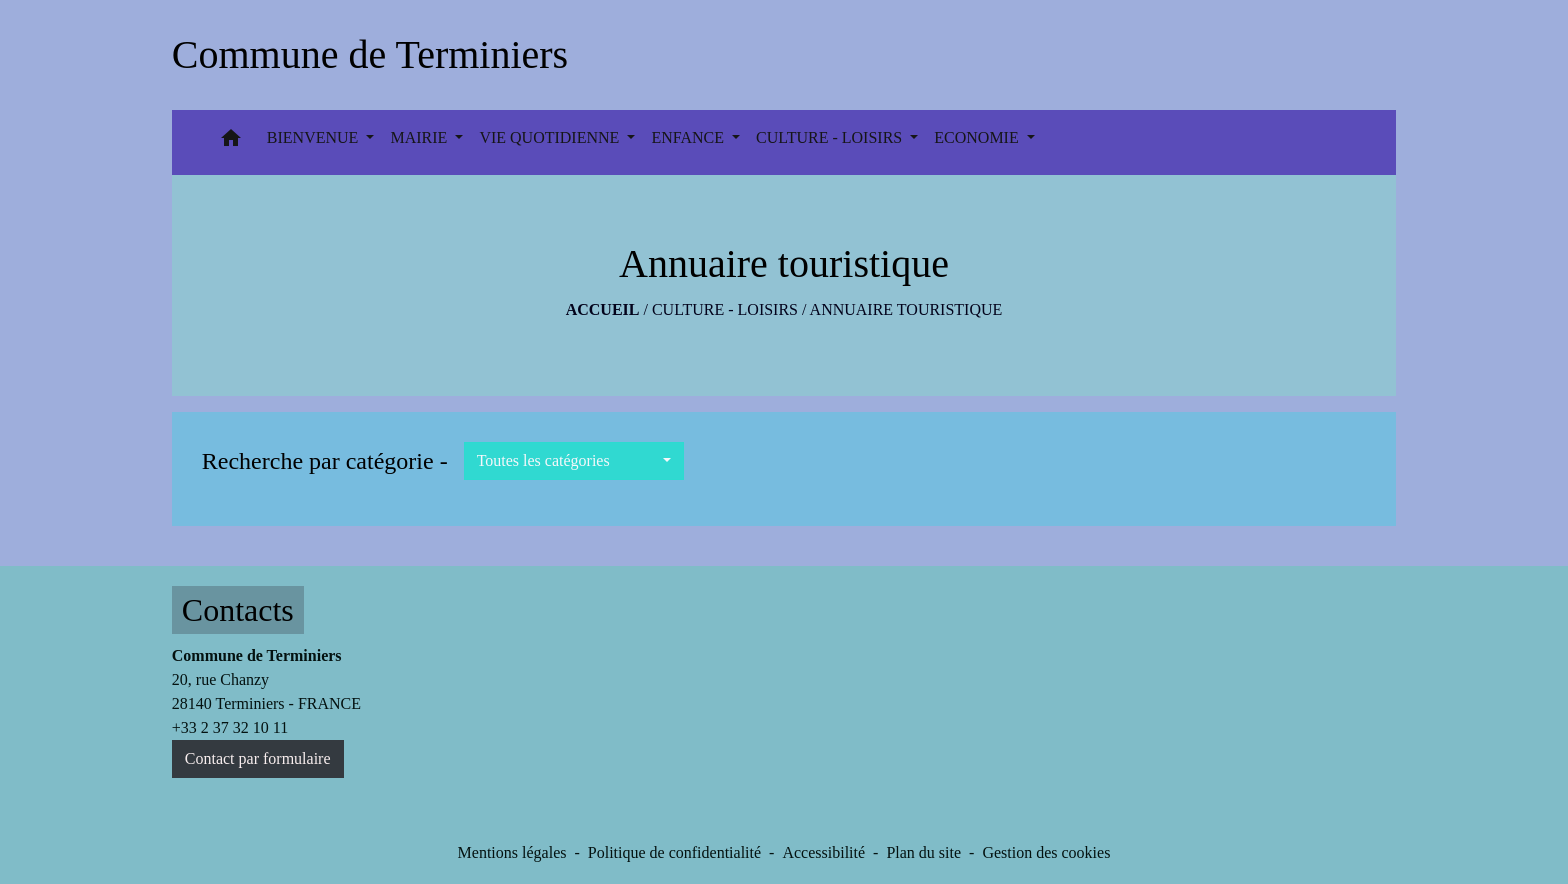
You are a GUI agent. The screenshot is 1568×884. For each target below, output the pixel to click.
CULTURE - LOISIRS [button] (831, 137)
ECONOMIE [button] (978, 137)
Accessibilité (823, 852)
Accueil (603, 309)
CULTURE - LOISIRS (725, 309)
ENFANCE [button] (689, 137)
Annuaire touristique (906, 309)
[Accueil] (370, 55)
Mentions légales (512, 852)
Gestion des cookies (1046, 852)
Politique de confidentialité (674, 852)
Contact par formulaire (258, 758)
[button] (231, 142)
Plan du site (923, 852)
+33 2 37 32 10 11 (230, 727)
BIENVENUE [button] (315, 137)
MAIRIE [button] (420, 137)
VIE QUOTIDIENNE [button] (551, 137)
